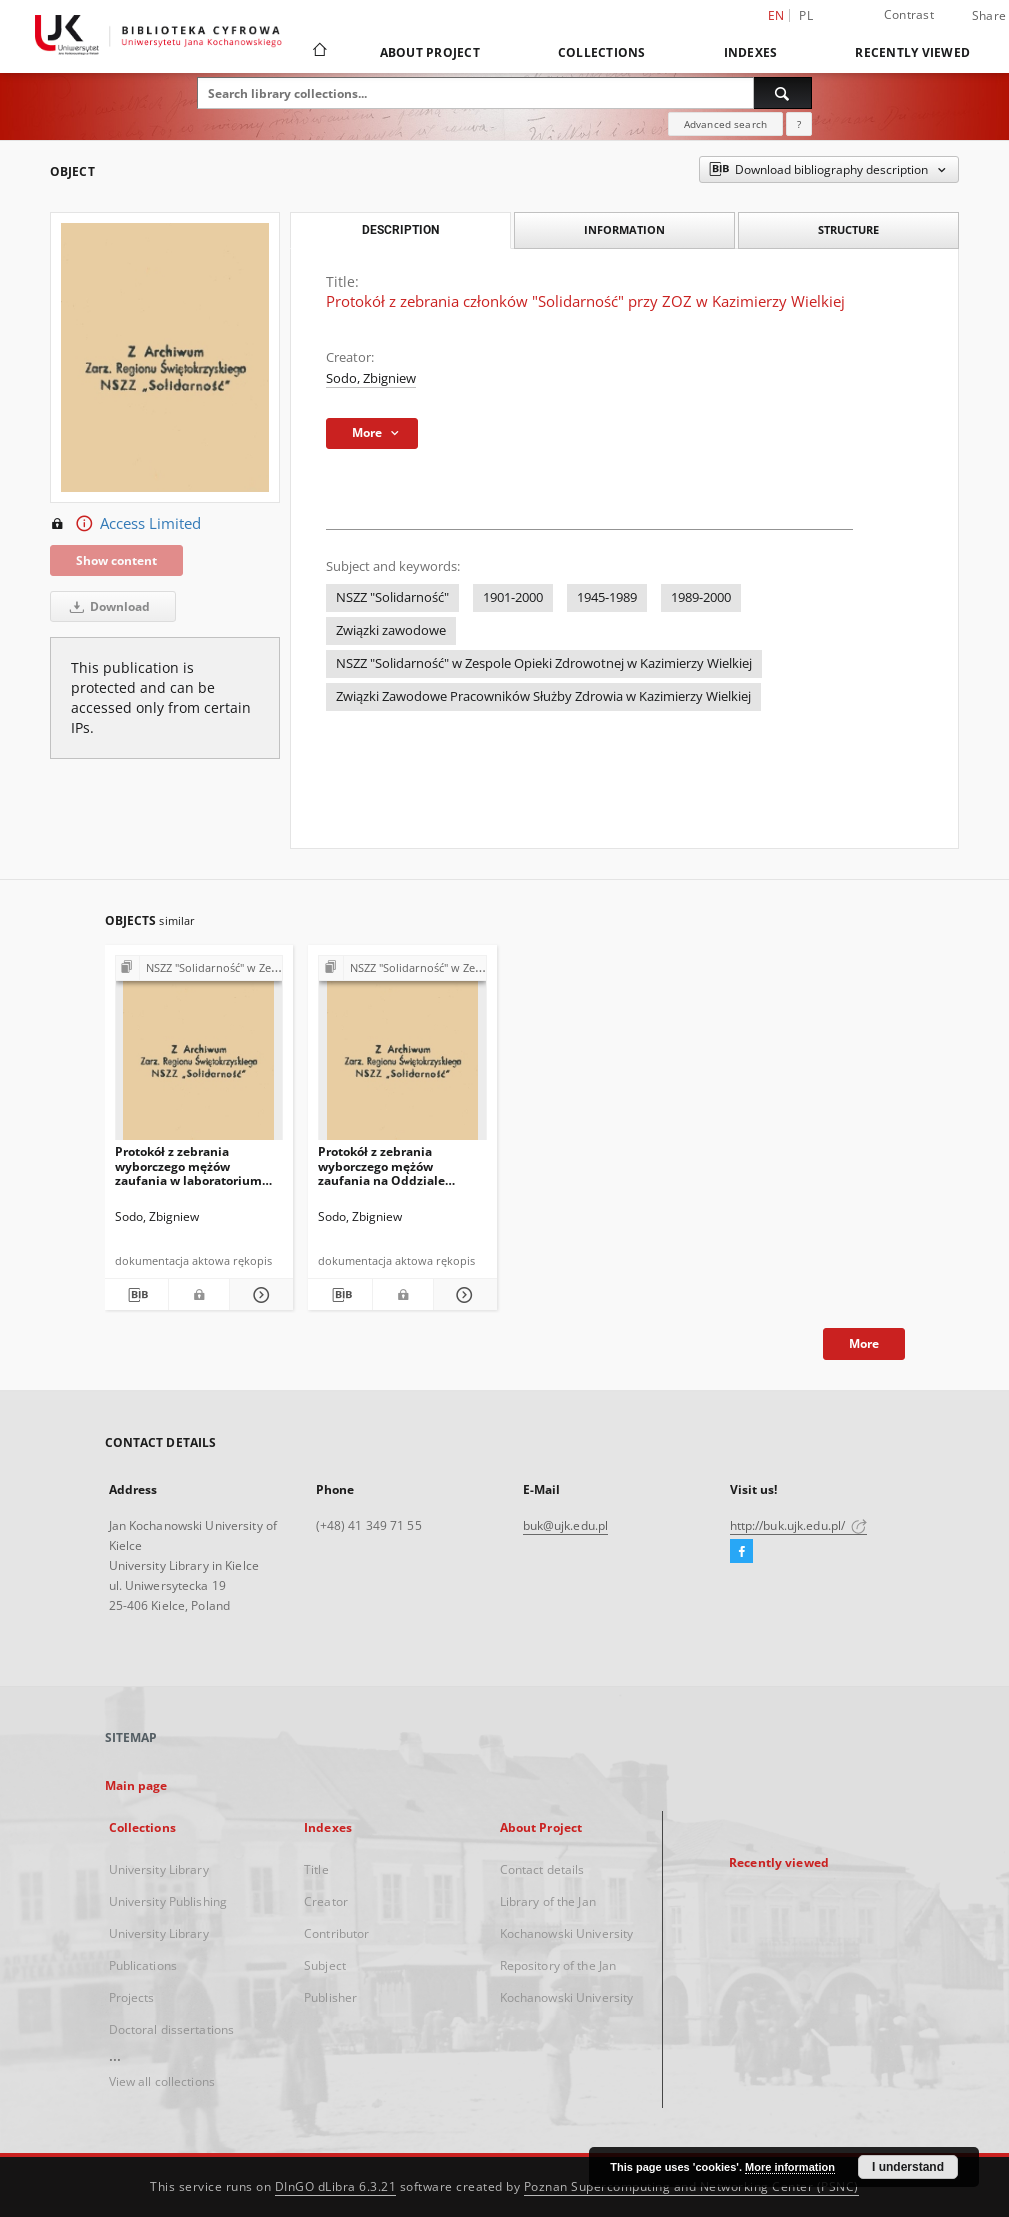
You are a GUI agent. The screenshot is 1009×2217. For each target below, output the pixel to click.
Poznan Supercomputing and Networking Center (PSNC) (691, 2186)
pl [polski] (806, 15)
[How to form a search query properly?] (799, 124)
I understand (908, 2167)
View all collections (162, 2081)
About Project (430, 52)
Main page (136, 1785)
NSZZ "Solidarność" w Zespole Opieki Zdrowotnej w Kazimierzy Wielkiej (544, 663)
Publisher (330, 1997)
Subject (325, 1965)
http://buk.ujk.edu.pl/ (799, 1525)
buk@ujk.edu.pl (566, 1525)
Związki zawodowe (391, 630)
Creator (326, 1901)
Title (316, 1869)
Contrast (909, 14)
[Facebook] (741, 1552)
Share (989, 16)
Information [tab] (624, 229)
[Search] (783, 93)
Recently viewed (912, 52)
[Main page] (318, 52)
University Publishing (168, 1901)
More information (790, 2167)
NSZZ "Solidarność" (392, 597)
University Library (159, 1869)
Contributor (336, 1933)
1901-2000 (513, 597)
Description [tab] (400, 230)
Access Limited (125, 524)
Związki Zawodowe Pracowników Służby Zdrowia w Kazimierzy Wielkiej (543, 696)
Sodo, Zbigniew (371, 378)
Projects (132, 1997)
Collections (602, 52)
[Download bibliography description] (135, 1295)
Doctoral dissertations (172, 2029)
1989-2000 (701, 597)
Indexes (751, 52)
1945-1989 (607, 597)
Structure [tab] (848, 229)
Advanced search (725, 124)
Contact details (542, 1869)
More (864, 1343)
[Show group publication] (199, 968)
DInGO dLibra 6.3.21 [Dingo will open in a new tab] (336, 2186)
